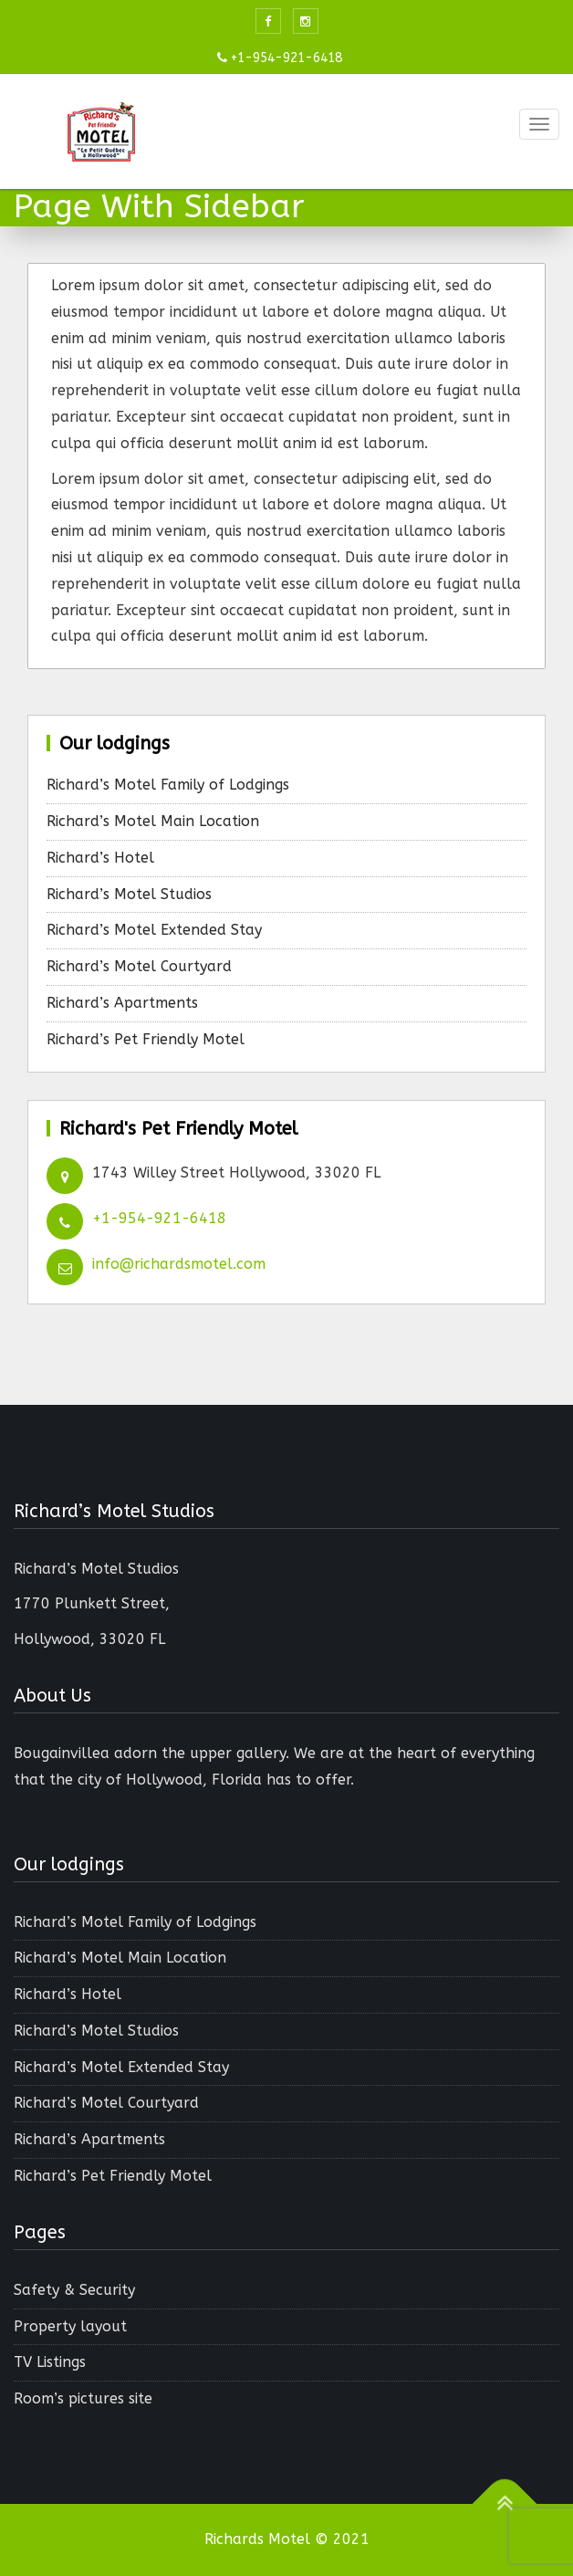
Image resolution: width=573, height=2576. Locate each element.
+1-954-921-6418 (159, 1218)
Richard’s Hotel (100, 857)
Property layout (70, 2326)
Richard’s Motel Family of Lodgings (168, 784)
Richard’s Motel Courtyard (139, 966)
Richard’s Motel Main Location (153, 821)
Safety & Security (74, 2290)
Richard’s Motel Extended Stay (154, 929)
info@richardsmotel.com (179, 1263)
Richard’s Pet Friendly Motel (146, 1039)
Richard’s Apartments (122, 1002)
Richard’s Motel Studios (129, 894)
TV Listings (50, 2362)
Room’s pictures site (83, 2398)
